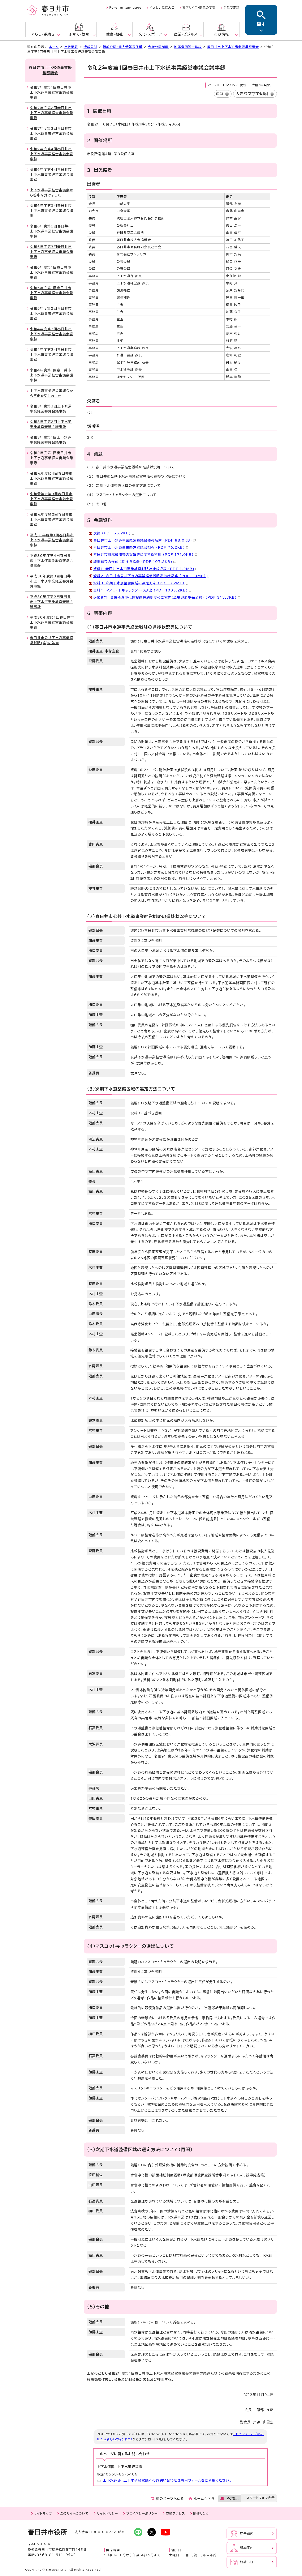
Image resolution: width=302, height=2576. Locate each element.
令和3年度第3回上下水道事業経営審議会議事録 (51, 409)
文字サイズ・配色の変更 (199, 7)
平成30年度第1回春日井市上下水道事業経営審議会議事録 (52, 622)
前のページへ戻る (170, 2498)
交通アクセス (175, 2513)
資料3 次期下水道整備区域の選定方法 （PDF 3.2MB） (140, 583)
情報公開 (90, 46)
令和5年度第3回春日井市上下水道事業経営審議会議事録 (51, 252)
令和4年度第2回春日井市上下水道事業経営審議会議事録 (51, 354)
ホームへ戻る (204, 2498)
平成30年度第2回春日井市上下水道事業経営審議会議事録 (51, 601)
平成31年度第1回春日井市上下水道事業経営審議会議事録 (52, 540)
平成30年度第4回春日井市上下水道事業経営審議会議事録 (51, 560)
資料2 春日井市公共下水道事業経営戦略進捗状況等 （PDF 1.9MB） (151, 576)
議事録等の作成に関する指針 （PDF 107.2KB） (134, 561)
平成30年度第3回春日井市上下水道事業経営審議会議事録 (51, 581)
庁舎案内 (247, 2533)
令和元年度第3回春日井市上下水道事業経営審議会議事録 (51, 499)
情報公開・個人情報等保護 (122, 46)
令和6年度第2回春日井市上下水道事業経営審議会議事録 (51, 231)
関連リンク (201, 2513)
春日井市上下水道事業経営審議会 (233, 46)
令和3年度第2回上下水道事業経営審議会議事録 (51, 424)
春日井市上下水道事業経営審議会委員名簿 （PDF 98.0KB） (144, 540)
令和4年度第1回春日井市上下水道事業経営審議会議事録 (51, 375)
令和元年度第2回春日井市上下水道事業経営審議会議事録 (51, 519)
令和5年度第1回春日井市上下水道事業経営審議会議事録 (51, 293)
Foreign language (125, 7)
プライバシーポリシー (142, 2513)
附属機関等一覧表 (188, 46)
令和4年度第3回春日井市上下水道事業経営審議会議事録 (51, 334)
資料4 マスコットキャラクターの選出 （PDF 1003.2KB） (142, 590)
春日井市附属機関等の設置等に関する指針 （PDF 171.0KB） (145, 554)
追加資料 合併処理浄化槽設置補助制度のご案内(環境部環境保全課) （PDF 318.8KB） (166, 597)
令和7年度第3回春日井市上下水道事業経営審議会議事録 (51, 133)
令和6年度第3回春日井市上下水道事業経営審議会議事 (51, 210)
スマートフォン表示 (260, 2497)
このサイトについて (74, 2513)
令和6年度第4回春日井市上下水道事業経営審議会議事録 (51, 174)
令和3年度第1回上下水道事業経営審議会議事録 (50, 440)
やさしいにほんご (162, 7)
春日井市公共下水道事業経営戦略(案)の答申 (51, 640)
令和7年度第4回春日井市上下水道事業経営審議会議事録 (51, 154)
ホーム (54, 46)
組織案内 (247, 2547)
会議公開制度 (158, 46)
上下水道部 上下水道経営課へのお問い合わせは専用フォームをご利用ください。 (167, 2480)
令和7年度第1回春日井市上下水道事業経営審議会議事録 (51, 92)
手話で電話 (232, 7)
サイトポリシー (107, 2513)
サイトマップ (43, 2513)
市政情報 (71, 46)
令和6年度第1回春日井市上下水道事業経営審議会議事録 (51, 272)
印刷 (219, 93)
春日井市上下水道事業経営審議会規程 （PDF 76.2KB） (140, 547)
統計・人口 (247, 2562)
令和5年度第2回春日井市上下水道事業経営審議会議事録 (51, 313)
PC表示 (232, 2498)
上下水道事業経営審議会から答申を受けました (51, 192)
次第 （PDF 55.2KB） (113, 533)
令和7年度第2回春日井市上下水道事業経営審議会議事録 (51, 113)
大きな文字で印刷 (252, 93)
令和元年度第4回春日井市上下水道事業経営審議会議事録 (51, 478)
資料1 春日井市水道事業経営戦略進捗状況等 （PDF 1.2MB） (145, 569)
